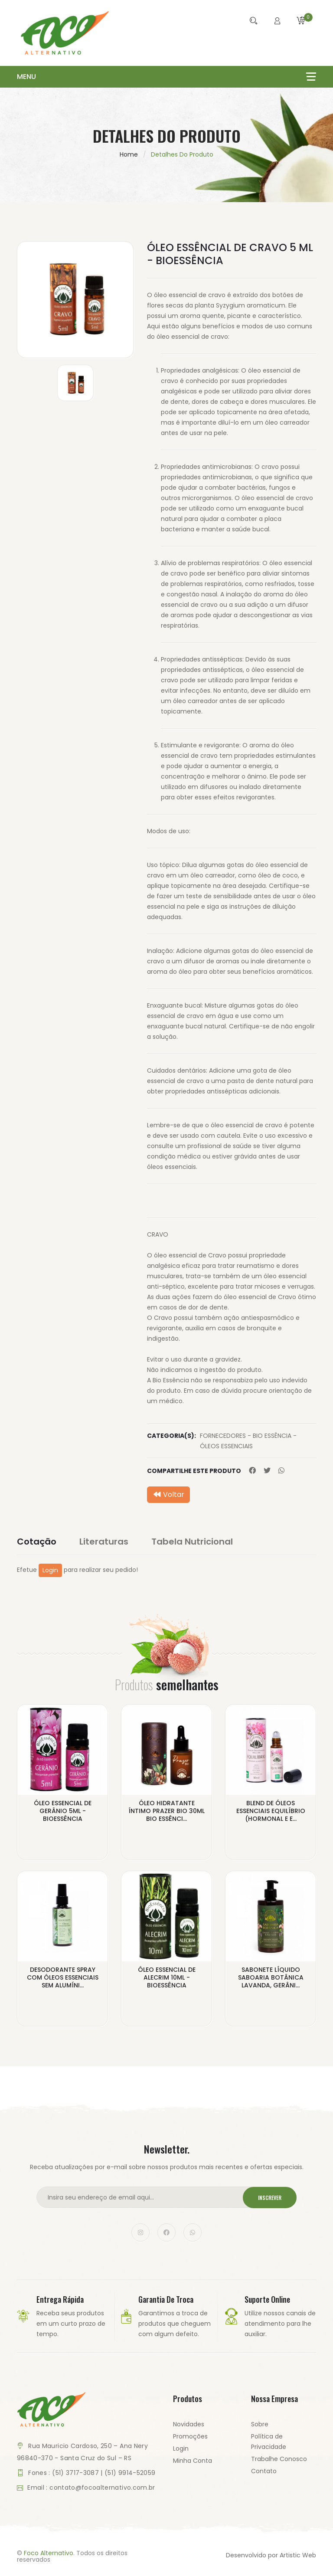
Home (129, 154)
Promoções (190, 2436)
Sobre (259, 2424)
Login (50, 1570)
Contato (264, 2471)
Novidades (188, 2424)
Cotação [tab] (36, 1541)
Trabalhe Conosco (279, 2459)
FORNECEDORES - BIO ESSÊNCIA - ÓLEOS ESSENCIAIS (248, 1440)
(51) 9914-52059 (129, 2472)
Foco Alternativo (48, 2553)
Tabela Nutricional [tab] (192, 1541)
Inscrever (269, 2197)
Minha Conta (192, 2460)
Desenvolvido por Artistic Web (271, 2555)
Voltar (168, 1494)
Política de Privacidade (268, 2441)
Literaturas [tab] (103, 1541)
